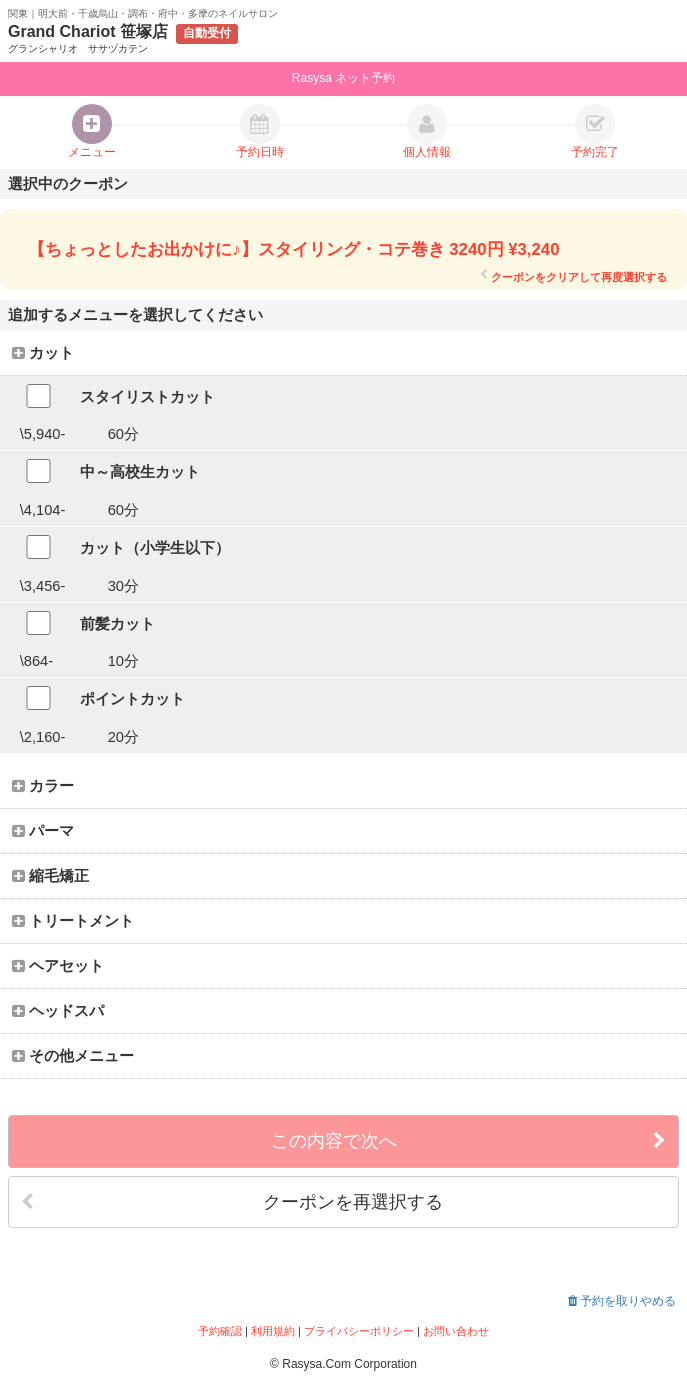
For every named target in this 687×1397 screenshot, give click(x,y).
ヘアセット (58, 966)
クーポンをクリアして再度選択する (573, 276)
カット (43, 353)
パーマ (43, 831)
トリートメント (73, 921)
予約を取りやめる (622, 1301)
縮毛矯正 (50, 876)
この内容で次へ (468, 1141)
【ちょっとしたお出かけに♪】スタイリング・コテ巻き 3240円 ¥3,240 (293, 249)
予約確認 (220, 1331)
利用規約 (273, 1331)
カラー (43, 786)
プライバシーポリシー (359, 1331)
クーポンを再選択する (232, 1202)
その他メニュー (73, 1056)
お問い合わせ (456, 1331)
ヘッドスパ (58, 1011)
